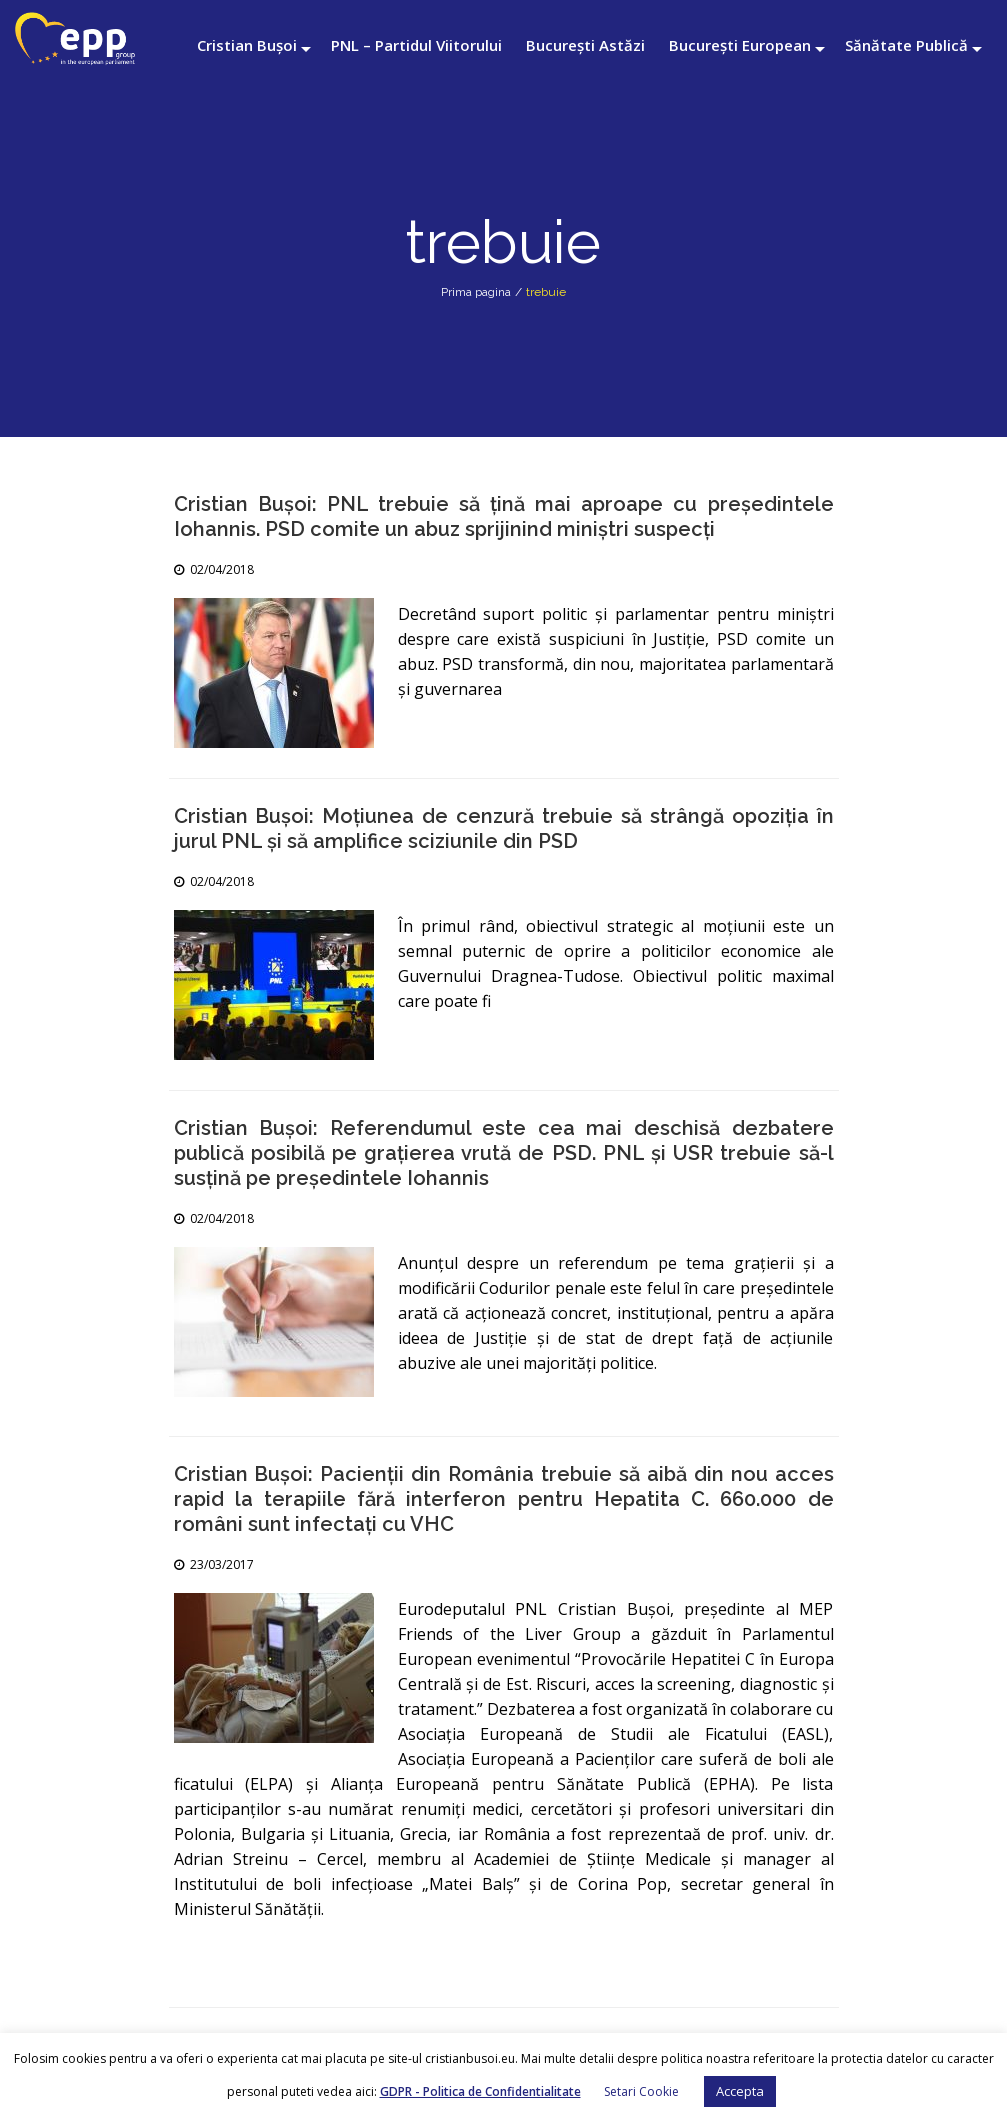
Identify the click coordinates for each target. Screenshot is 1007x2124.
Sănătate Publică (906, 45)
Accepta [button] (740, 2091)
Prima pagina (476, 292)
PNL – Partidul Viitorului (416, 45)
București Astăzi (585, 45)
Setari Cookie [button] (641, 2091)
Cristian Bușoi (247, 45)
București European (740, 45)
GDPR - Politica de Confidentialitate (480, 2091)
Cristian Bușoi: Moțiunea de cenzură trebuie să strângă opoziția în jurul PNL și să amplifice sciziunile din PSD (504, 828)
